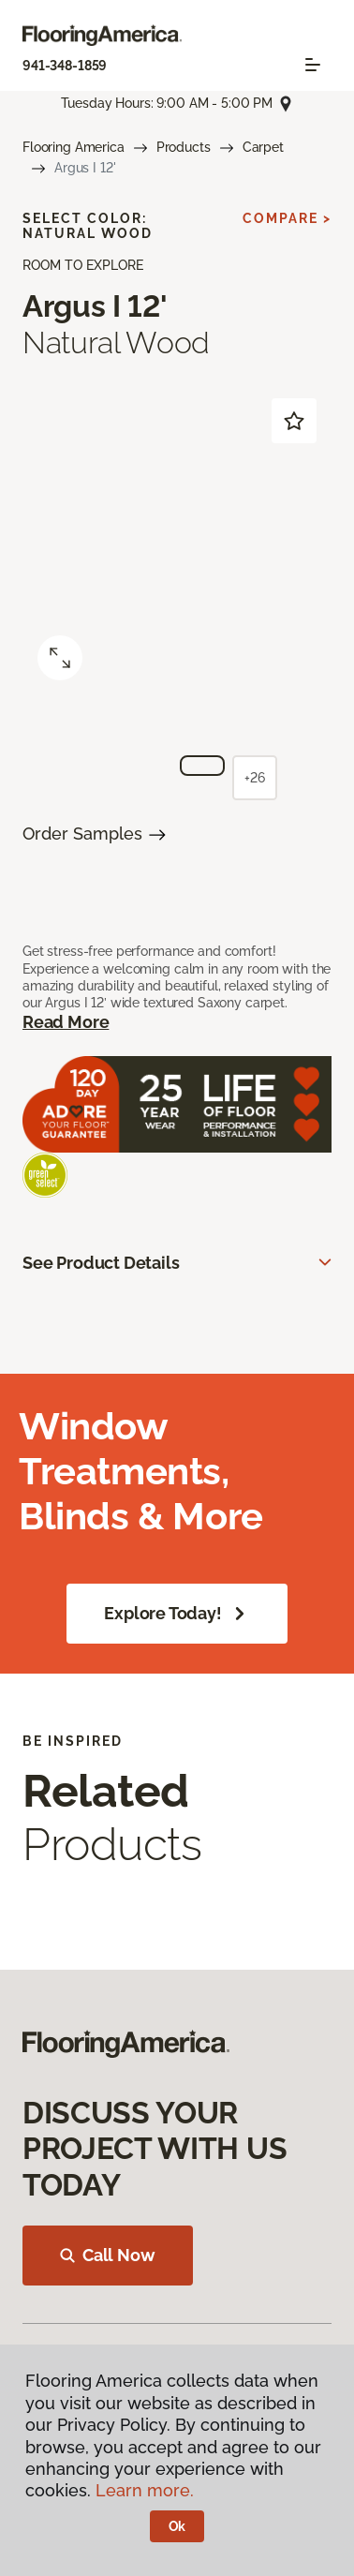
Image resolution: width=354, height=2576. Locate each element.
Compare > (287, 218)
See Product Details (101, 1263)
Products (183, 147)
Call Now (107, 2255)
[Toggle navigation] (313, 64)
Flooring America (73, 147)
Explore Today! (176, 1613)
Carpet (263, 147)
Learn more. (145, 2490)
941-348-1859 (64, 65)
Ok (177, 2526)
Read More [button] (65, 1022)
